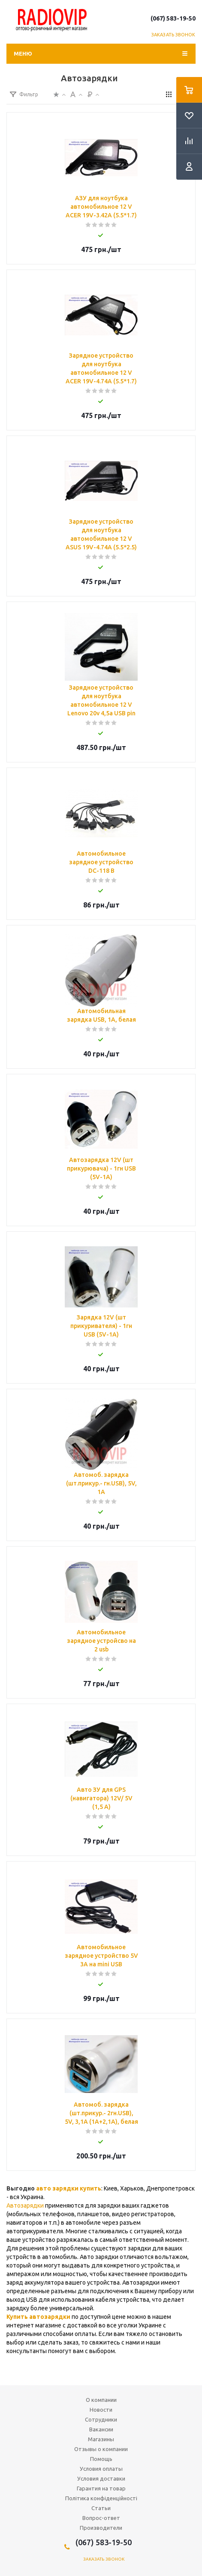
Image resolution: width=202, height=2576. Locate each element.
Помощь (101, 2459)
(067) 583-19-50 (173, 18)
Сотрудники (101, 2419)
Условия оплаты (101, 2469)
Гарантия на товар (101, 2488)
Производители (101, 2528)
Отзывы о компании (101, 2449)
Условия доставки (101, 2478)
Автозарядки (25, 2205)
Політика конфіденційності (101, 2498)
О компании (101, 2400)
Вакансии (101, 2429)
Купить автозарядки (38, 2316)
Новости (101, 2410)
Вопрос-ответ (101, 2518)
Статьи (101, 2508)
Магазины (101, 2439)
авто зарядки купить (68, 2188)
